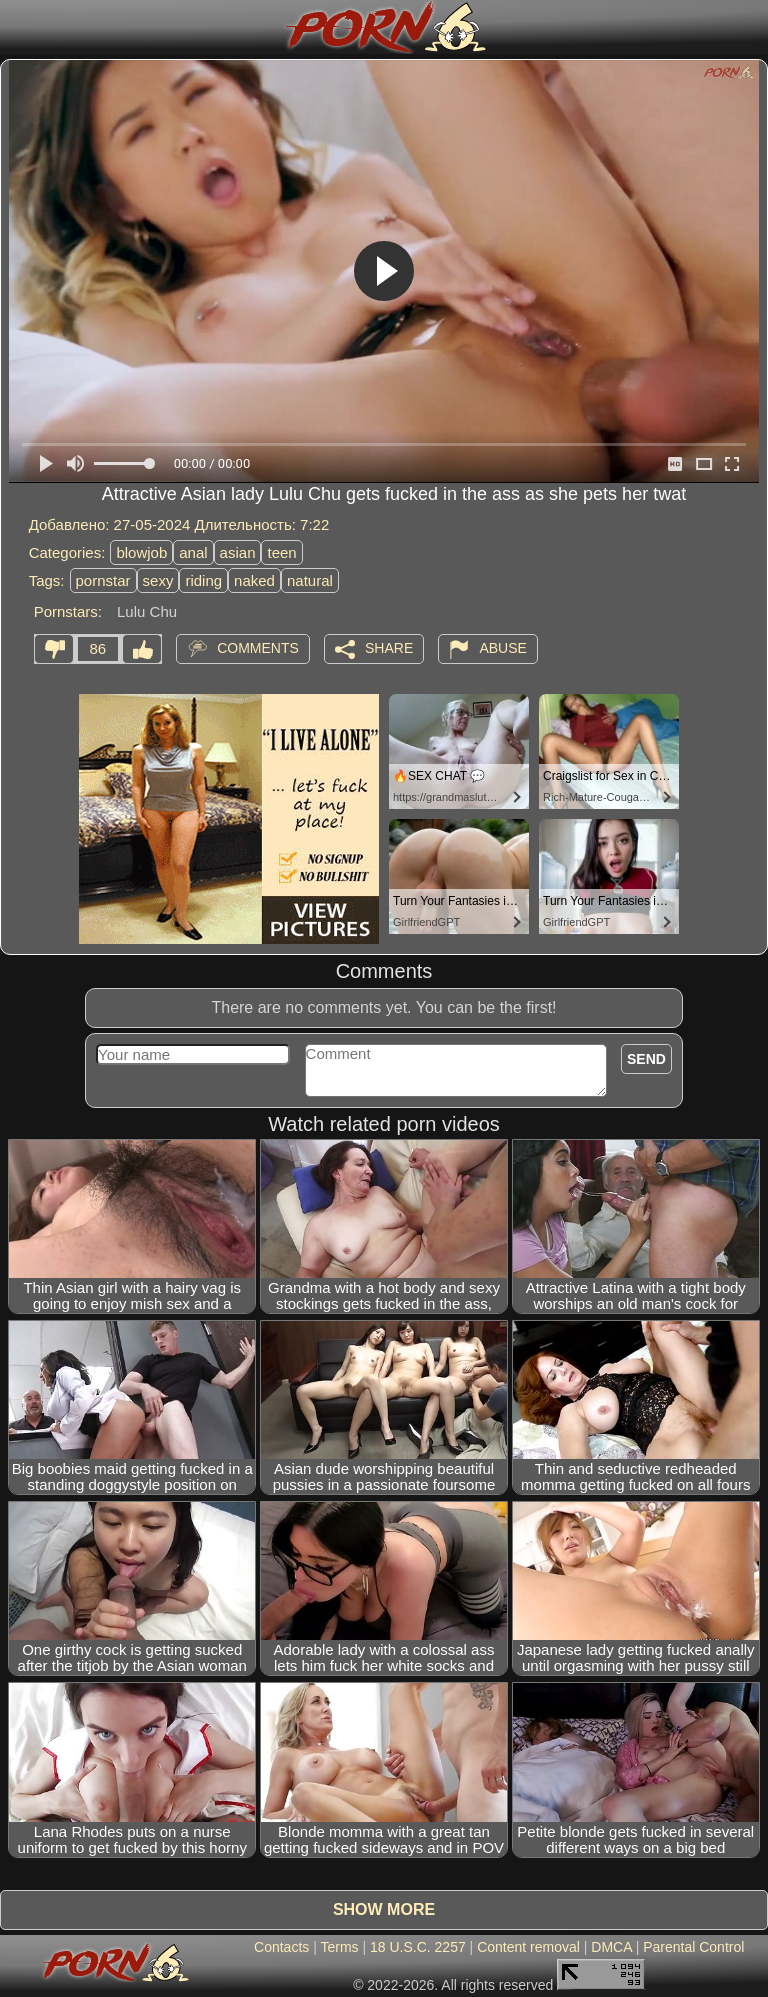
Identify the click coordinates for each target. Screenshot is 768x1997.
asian (238, 552)
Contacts (281, 1947)
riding (203, 580)
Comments (258, 647)
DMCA (611, 1947)
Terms (339, 1947)
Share (389, 647)
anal (193, 552)
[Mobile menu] (18, 27)
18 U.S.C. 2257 (418, 1947)
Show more (384, 1909)
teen (281, 552)
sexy (158, 580)
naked (254, 580)
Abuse (502, 647)
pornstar (103, 580)
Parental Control (693, 1947)
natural (310, 580)
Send (646, 1059)
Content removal (528, 1947)
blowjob (141, 552)
